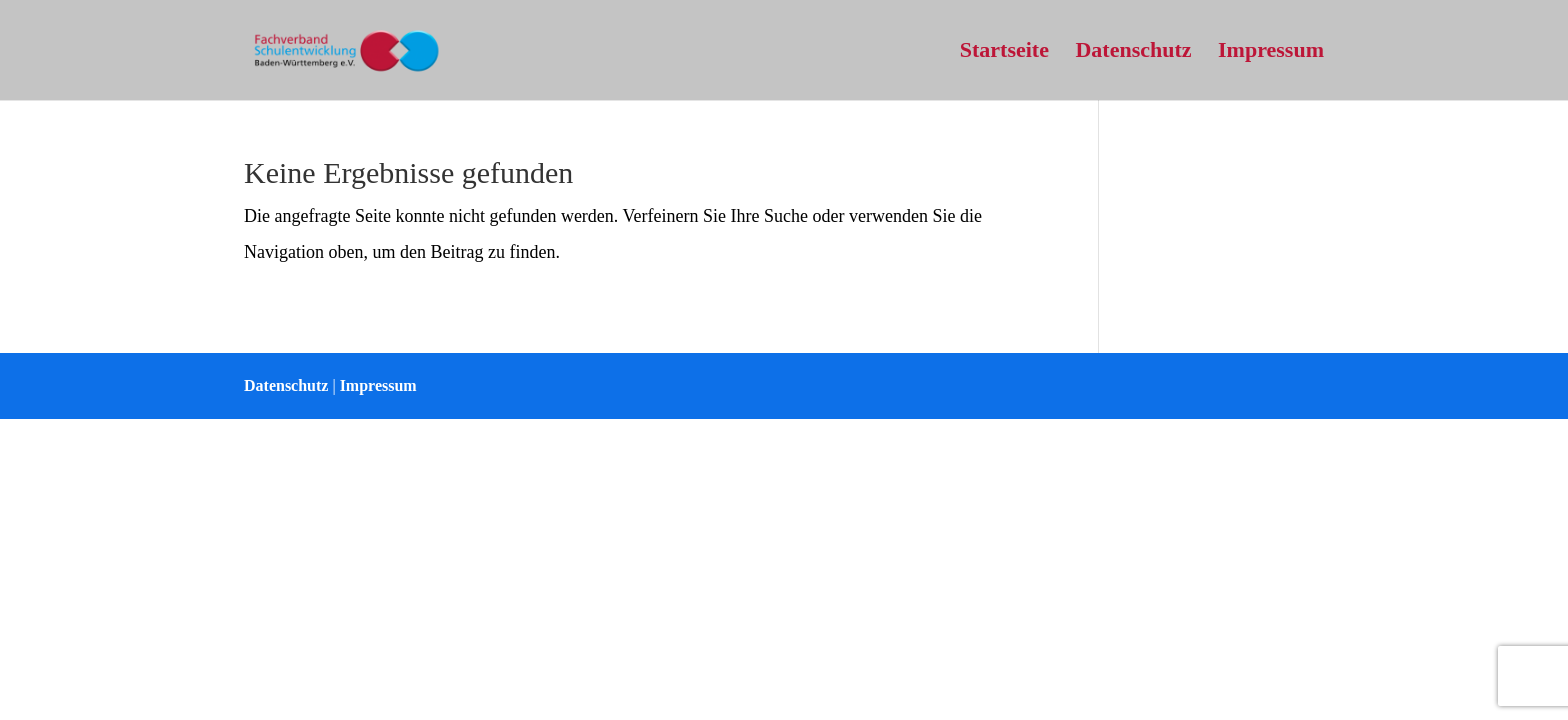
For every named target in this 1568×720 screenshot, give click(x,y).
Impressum (1271, 52)
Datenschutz (1133, 52)
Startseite (1004, 52)
